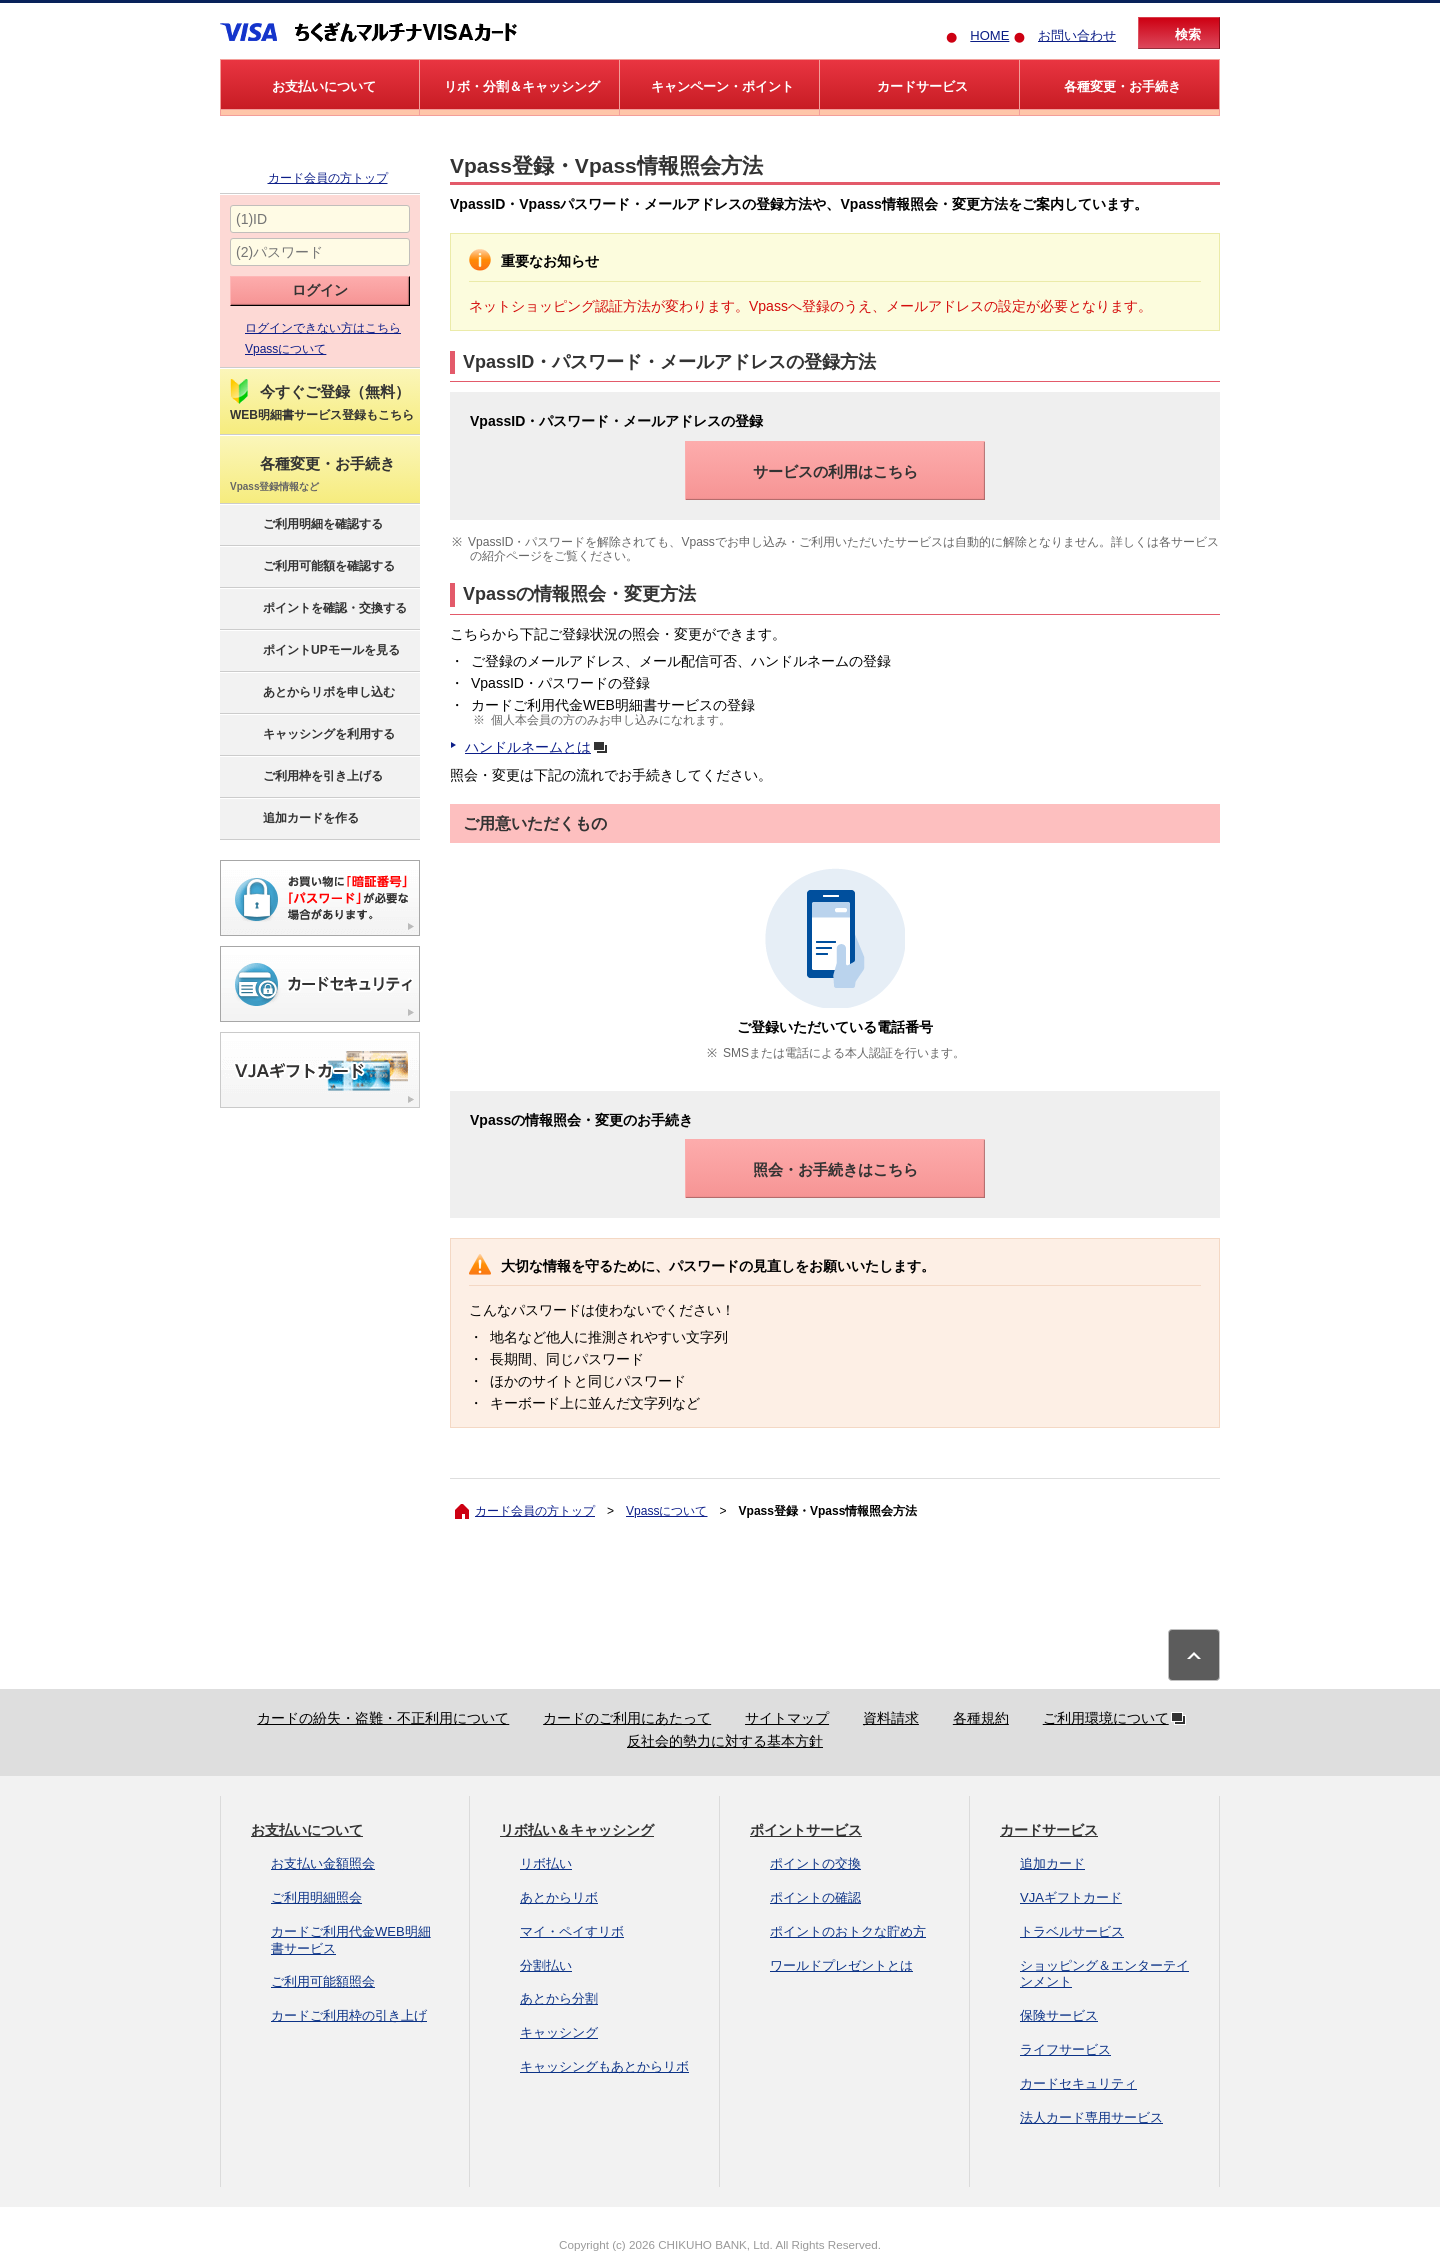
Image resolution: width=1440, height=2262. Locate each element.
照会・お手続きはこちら (835, 1169)
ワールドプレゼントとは (841, 1965)
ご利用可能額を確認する (311, 567)
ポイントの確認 (815, 1897)
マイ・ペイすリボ (572, 1931)
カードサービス (1049, 1830)
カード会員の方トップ (328, 178)
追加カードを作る (293, 819)
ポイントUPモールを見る (314, 651)
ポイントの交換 (815, 1863)
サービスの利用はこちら (835, 471)
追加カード (1052, 1863)
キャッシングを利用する (311, 735)
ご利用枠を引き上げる (305, 777)
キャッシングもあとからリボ (604, 2066)
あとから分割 (559, 1998)
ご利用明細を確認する (305, 525)
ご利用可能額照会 (323, 1981)
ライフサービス (1065, 2049)
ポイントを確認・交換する (317, 609)
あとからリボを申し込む (311, 693)
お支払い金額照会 (323, 1863)
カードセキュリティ (1078, 2083)
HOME (989, 35)
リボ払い (546, 1863)
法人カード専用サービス (1091, 2117)
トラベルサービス (1072, 1931)
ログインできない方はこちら (323, 328)
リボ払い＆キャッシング (577, 1830)
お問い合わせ (1077, 35)
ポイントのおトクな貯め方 (848, 1931)
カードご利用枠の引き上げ (349, 2015)
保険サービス (1059, 2015)
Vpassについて (285, 349)
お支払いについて (307, 1830)
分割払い (546, 1965)
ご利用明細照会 (316, 1897)
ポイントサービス (806, 1830)
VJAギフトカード (1071, 1897)
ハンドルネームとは (540, 747)
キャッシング (559, 2032)
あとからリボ (559, 1897)
